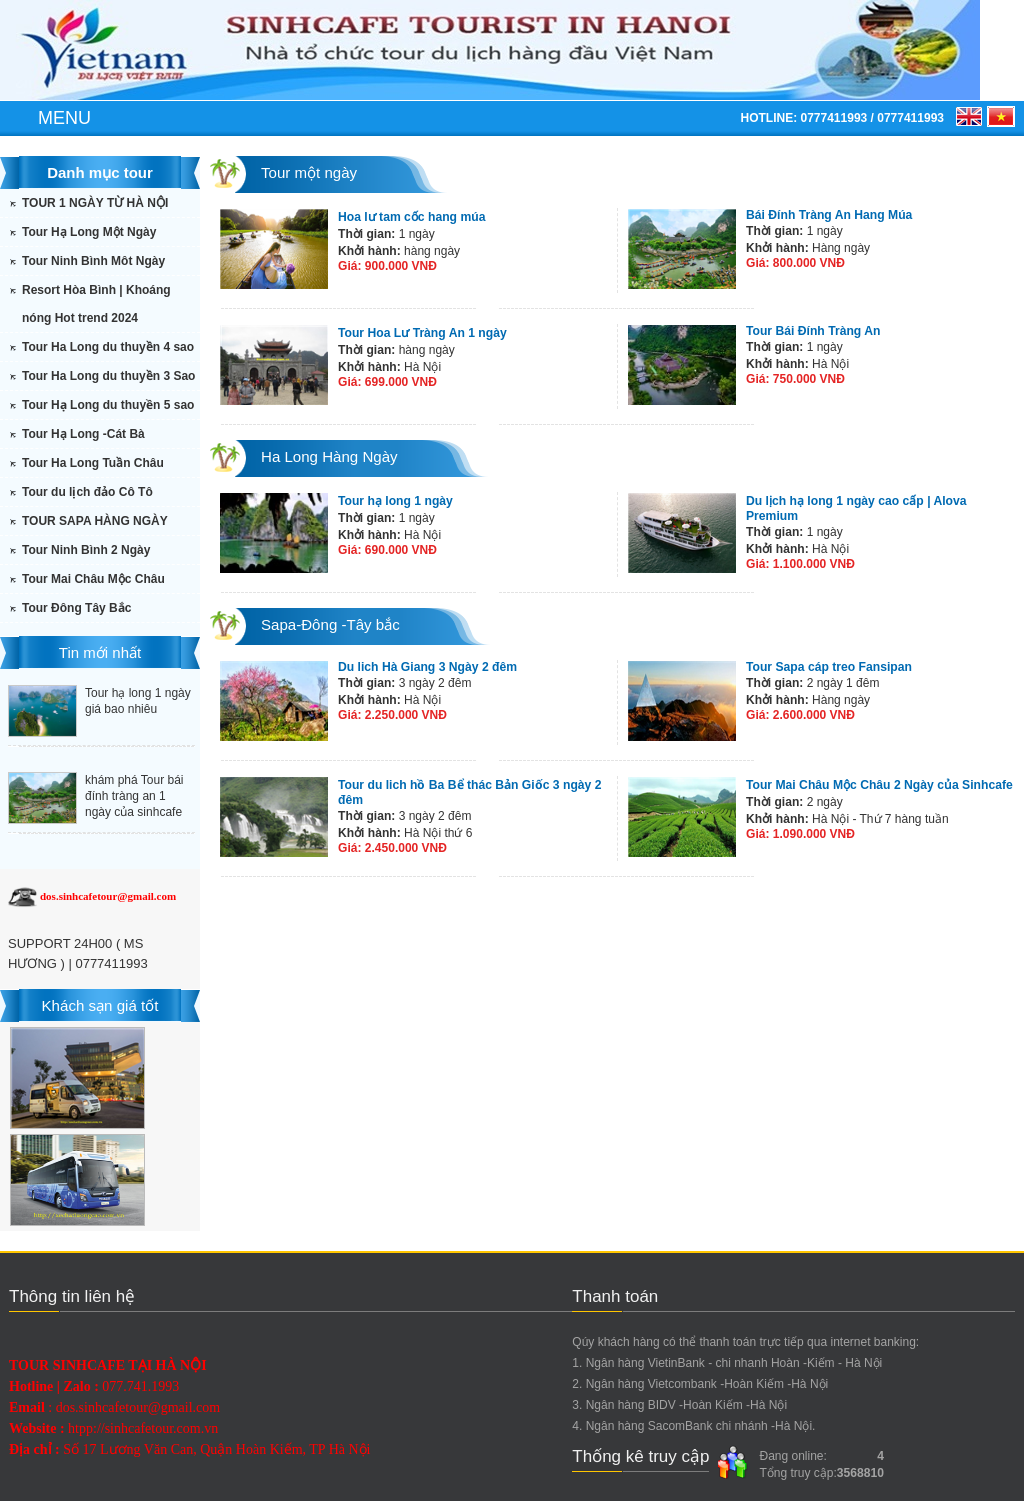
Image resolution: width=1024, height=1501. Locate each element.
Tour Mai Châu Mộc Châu (93, 579)
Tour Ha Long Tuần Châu (93, 463)
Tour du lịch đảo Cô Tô (87, 492)
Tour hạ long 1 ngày (394, 501)
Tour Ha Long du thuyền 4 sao (108, 347)
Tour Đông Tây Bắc (76, 608)
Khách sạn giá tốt (100, 1005)
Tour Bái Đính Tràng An (812, 331)
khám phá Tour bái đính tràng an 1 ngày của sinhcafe (134, 796)
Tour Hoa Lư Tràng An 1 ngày (421, 333)
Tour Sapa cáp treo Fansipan (828, 667)
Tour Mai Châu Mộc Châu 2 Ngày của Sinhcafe (877, 785)
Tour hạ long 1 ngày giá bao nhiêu (138, 701)
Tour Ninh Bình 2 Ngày (86, 550)
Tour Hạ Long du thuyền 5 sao (108, 405)
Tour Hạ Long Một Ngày (89, 232)
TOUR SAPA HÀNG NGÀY (95, 521)
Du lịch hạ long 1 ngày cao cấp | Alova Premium (882, 501)
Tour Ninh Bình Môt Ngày (93, 261)
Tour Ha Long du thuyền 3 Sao (108, 376)
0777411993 (833, 118)
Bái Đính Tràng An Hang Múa (828, 215)
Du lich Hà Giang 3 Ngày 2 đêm (426, 667)
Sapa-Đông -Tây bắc (330, 624)
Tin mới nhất (100, 652)
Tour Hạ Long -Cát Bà (83, 434)
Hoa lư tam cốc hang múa (411, 217)
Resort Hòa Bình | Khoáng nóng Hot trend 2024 (96, 304)
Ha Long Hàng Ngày (329, 456)
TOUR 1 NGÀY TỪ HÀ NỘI (95, 203)
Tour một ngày (309, 172)
